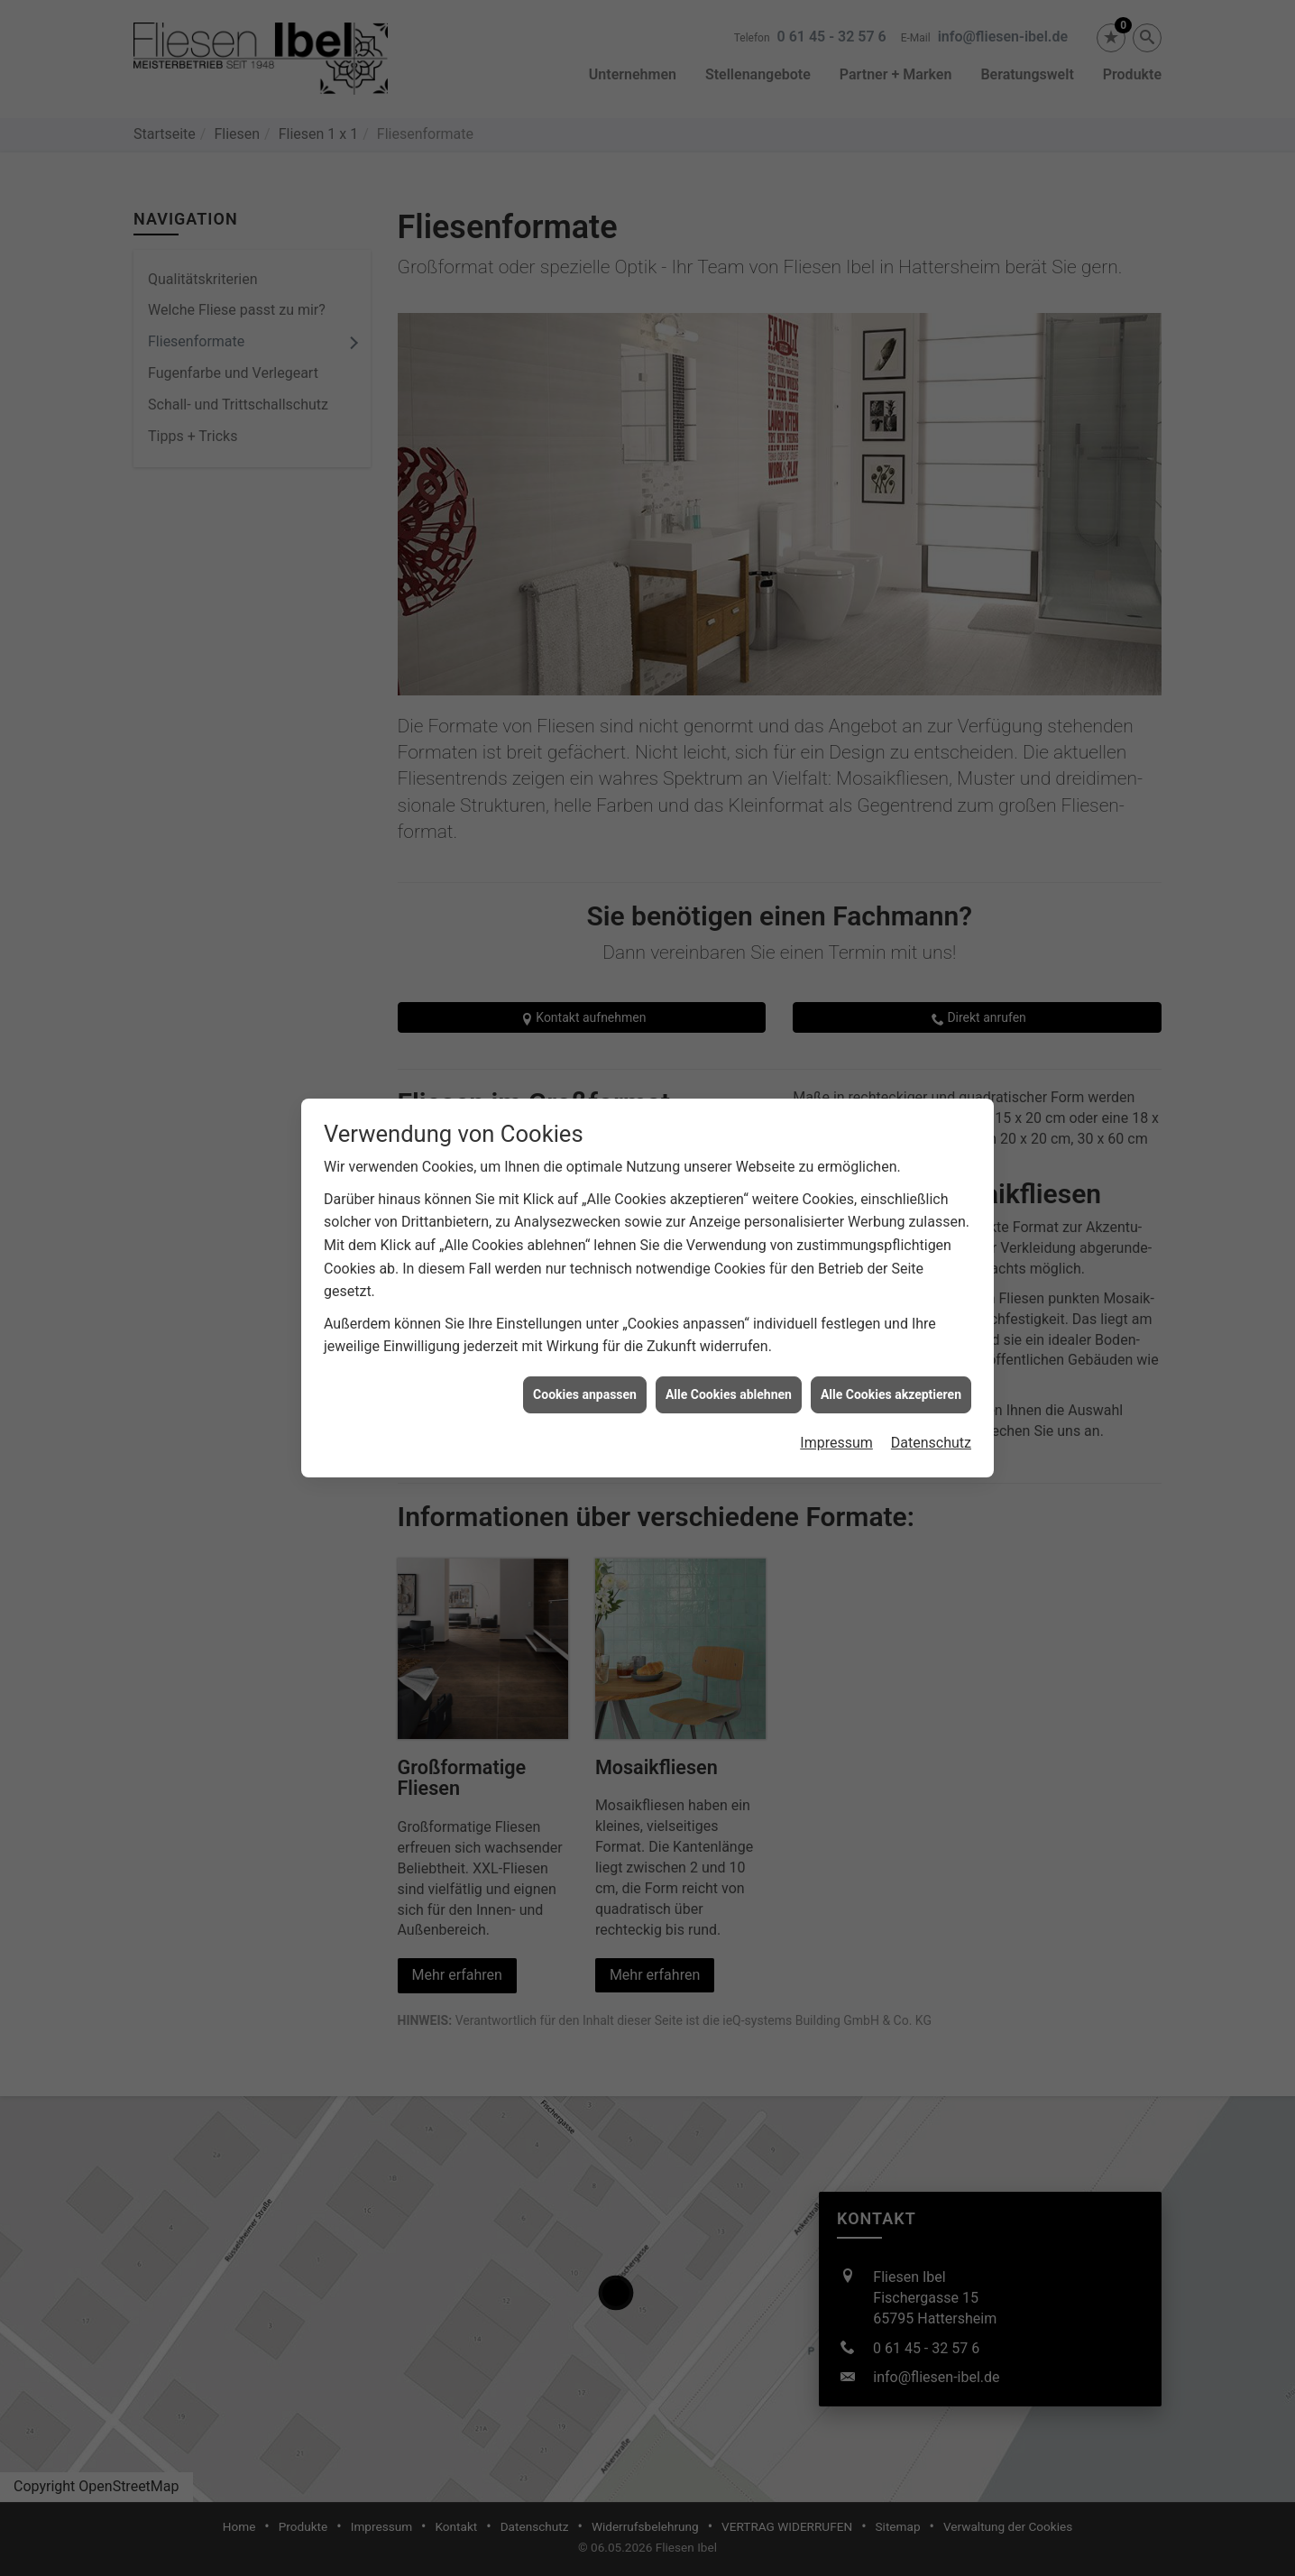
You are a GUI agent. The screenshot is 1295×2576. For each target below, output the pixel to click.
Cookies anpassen (585, 1341)
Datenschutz (931, 1389)
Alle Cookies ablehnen (729, 1341)
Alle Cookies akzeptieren (891, 1341)
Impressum (836, 1389)
